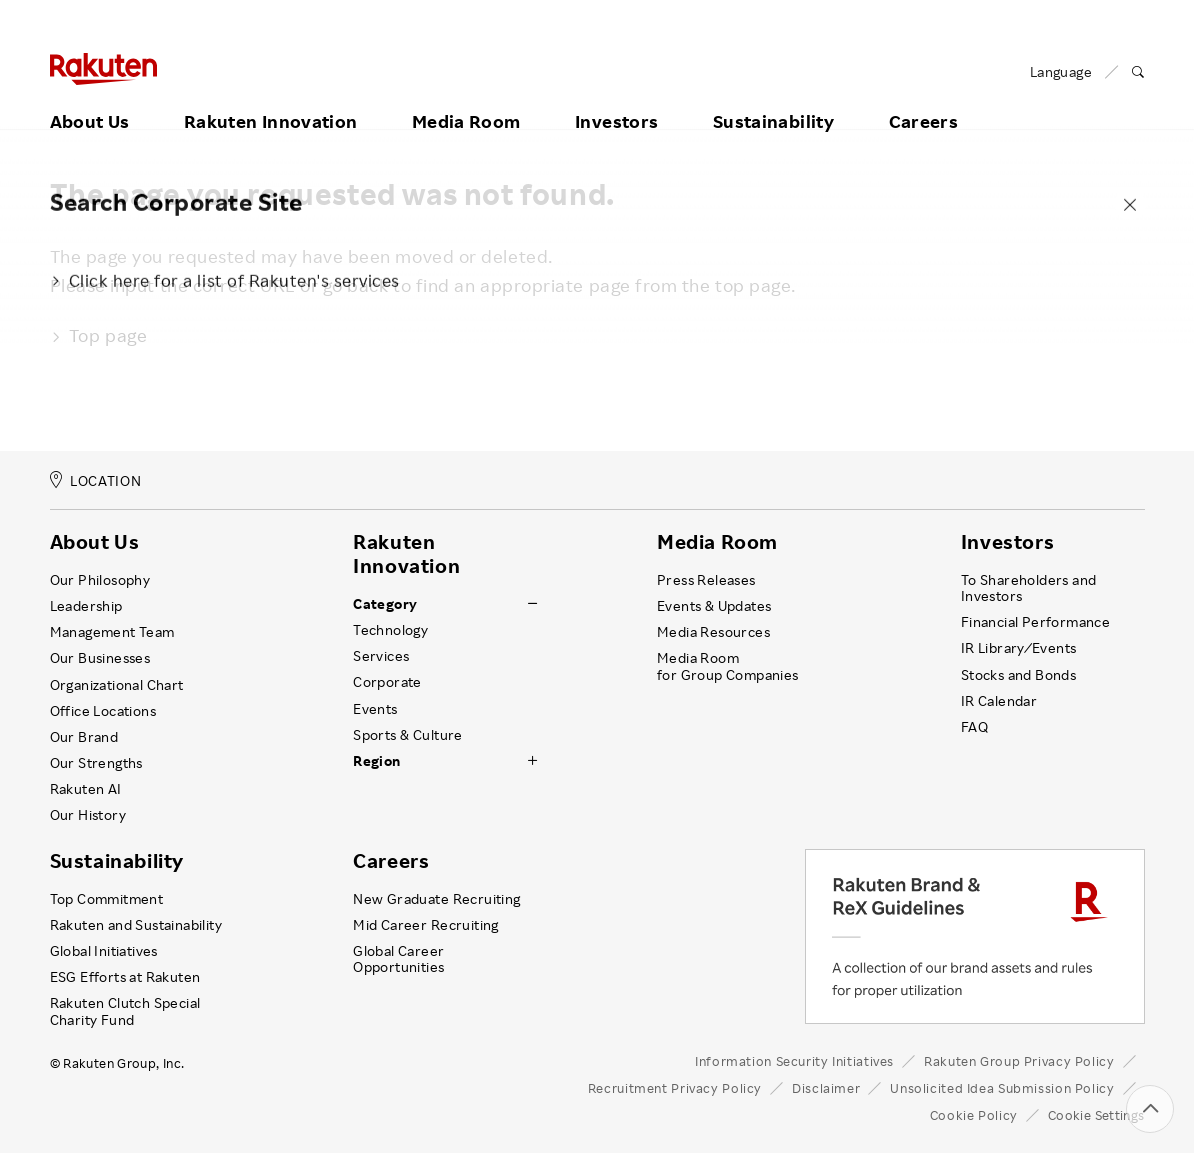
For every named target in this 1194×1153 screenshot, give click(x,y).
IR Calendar (999, 701)
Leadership (86, 606)
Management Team (112, 632)
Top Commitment (107, 899)
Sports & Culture (407, 735)
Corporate (387, 682)
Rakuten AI (86, 789)
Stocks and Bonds (1018, 675)
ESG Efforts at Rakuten (125, 977)
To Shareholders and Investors (1029, 588)
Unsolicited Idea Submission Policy (1002, 1088)
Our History (88, 815)
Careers (924, 97)
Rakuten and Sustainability (136, 925)
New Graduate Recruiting (436, 899)
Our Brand (84, 737)
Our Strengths (96, 763)
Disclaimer (826, 1088)
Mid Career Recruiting (426, 925)
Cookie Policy (974, 1115)
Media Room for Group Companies (728, 666)
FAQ (974, 727)
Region (376, 761)
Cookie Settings (1096, 1115)
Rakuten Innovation (270, 97)
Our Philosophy (100, 580)
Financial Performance (1036, 622)
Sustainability (773, 97)
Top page (99, 335)
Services (381, 656)
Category (385, 604)
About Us (90, 97)
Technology (390, 630)
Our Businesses (100, 658)
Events (375, 709)
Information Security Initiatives (794, 1061)
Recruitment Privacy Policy (675, 1088)
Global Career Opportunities (398, 959)
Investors (616, 97)
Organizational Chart (117, 685)
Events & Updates (714, 606)
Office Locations (103, 711)
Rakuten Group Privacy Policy (1019, 1061)
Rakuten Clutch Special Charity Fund (125, 1011)
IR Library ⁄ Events (1019, 648)
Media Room (466, 97)
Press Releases (706, 580)
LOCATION (96, 480)
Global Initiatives (104, 951)
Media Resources (713, 632)
